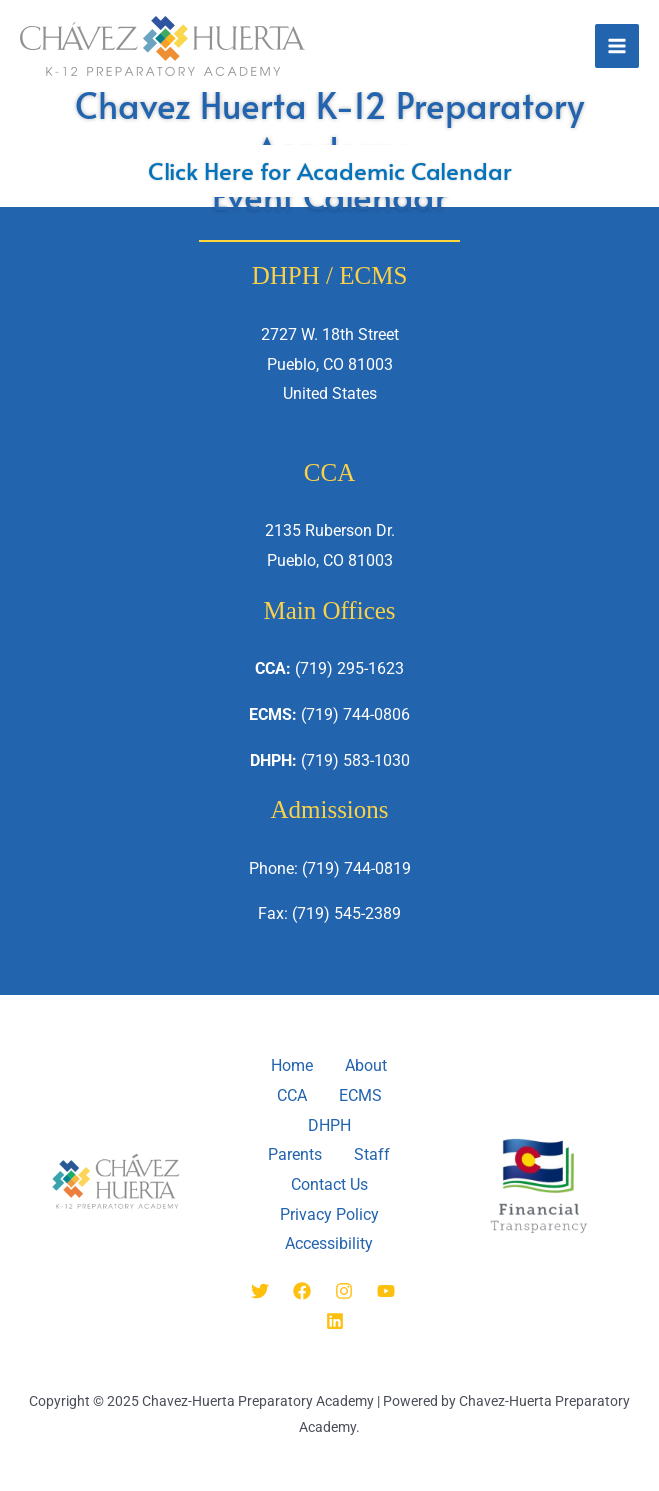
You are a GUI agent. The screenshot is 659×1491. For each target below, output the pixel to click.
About (366, 1065)
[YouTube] (386, 1291)
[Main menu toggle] (617, 46)
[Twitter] (260, 1291)
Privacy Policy (329, 1214)
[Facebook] (302, 1291)
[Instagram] (344, 1291)
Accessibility (329, 1244)
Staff (372, 1154)
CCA (292, 1095)
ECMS (360, 1095)
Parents (295, 1154)
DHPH (329, 1125)
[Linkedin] (335, 1321)
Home (292, 1065)
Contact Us (329, 1184)
